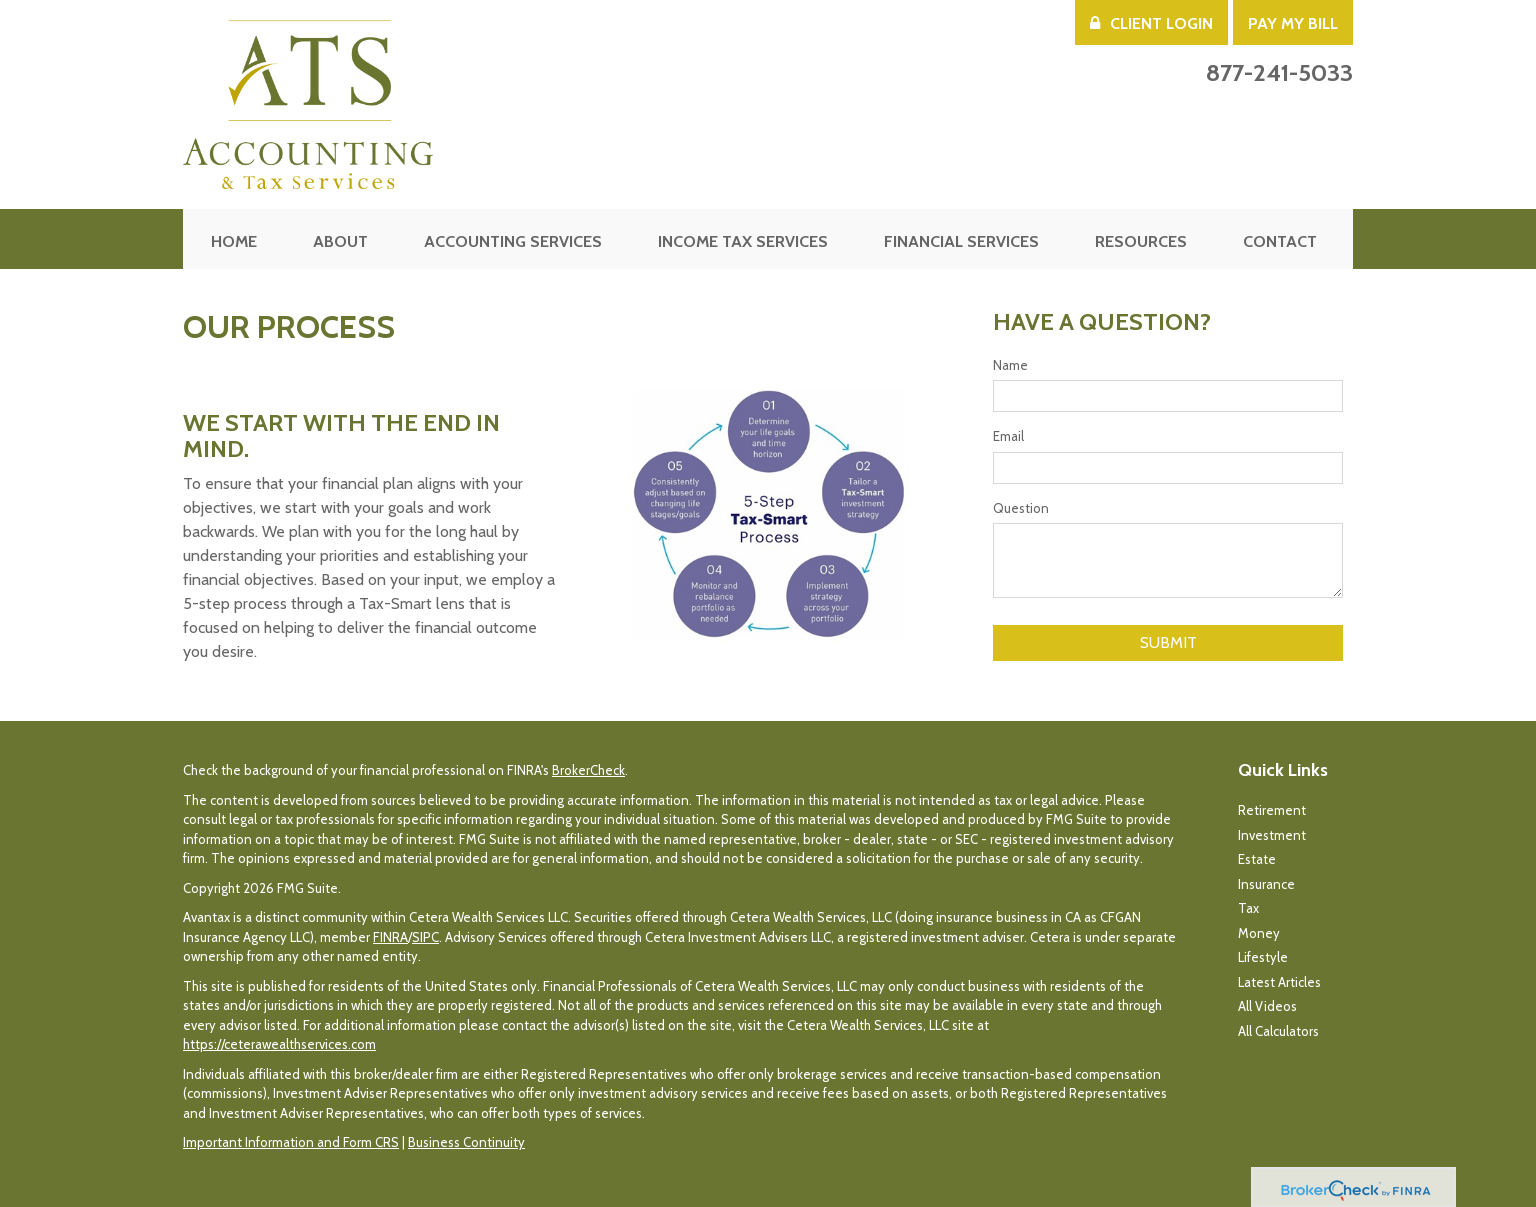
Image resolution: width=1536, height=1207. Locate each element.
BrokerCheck (588, 770)
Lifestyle (1263, 957)
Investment (1272, 835)
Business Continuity (466, 1142)
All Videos (1267, 1006)
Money (1259, 933)
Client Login (1151, 23)
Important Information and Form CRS (291, 1142)
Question (1021, 508)
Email (1008, 436)
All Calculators (1278, 1031)
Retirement (1272, 810)
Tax (1248, 908)
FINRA (390, 937)
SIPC (425, 937)
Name (1010, 365)
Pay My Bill (1293, 23)
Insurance (1266, 884)
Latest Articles (1279, 982)
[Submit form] (1168, 643)
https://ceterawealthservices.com (279, 1044)
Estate (1257, 859)
